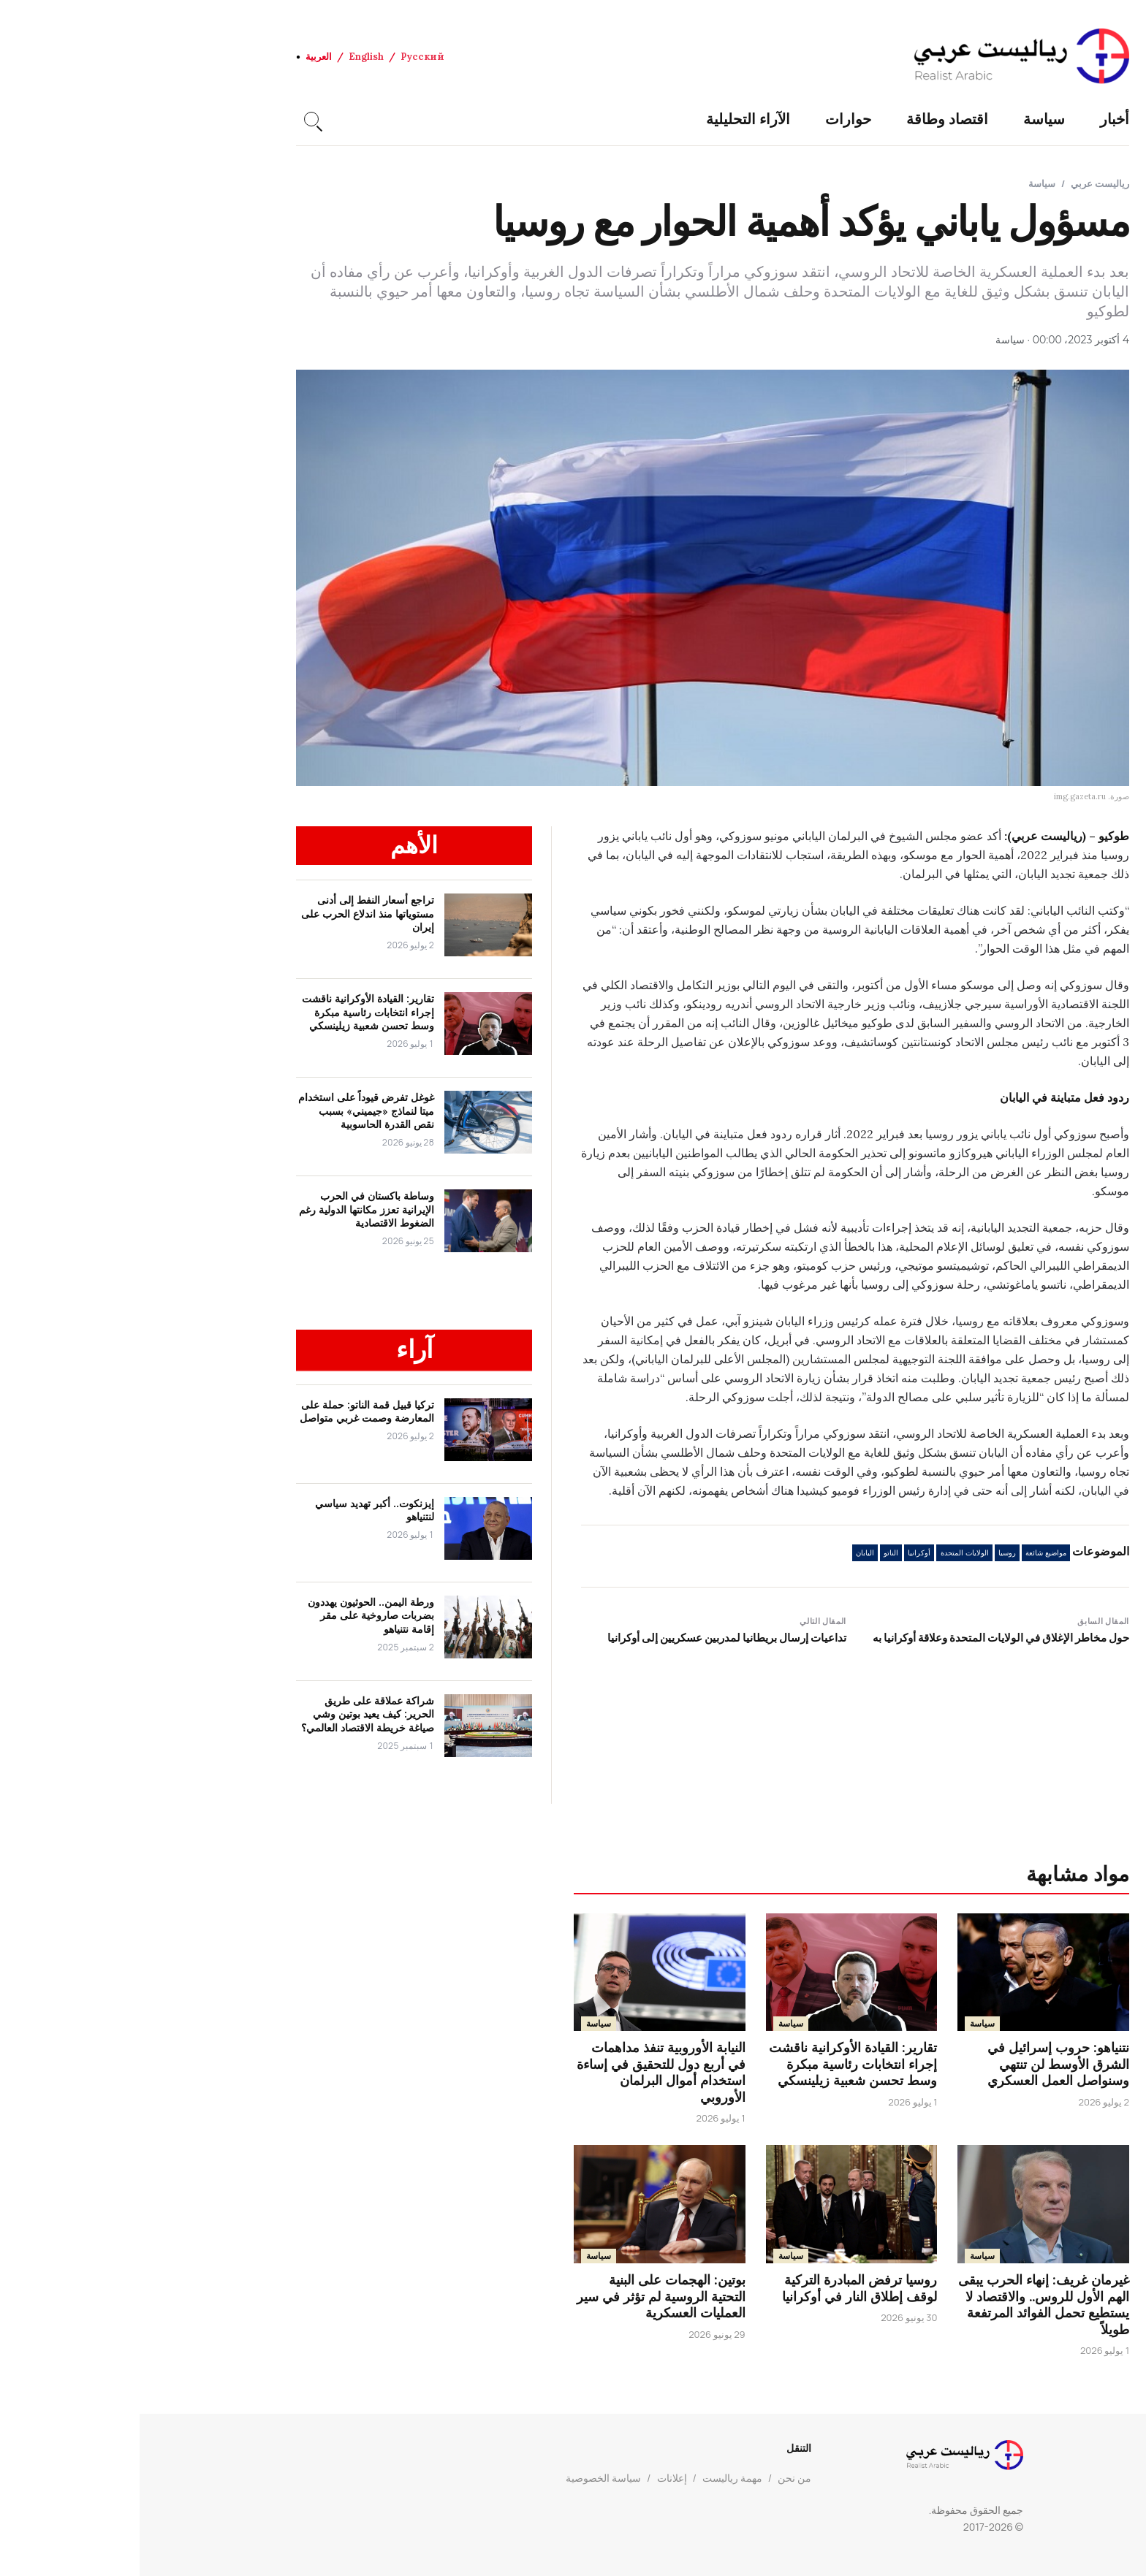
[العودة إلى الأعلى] (1109, 2539)
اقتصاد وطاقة (808, 119)
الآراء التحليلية (608, 119)
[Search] (171, 119)
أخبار (975, 119)
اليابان (725, 1553)
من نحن (655, 2478)
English (226, 56)
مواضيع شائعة (906, 1553)
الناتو (751, 1553)
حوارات (709, 119)
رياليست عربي (960, 183)
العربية (179, 56)
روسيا (867, 1553)
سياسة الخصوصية (463, 2478)
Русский (283, 56)
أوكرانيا (779, 1553)
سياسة (904, 119)
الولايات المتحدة (825, 1553)
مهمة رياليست (593, 2478)
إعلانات (532, 2478)
